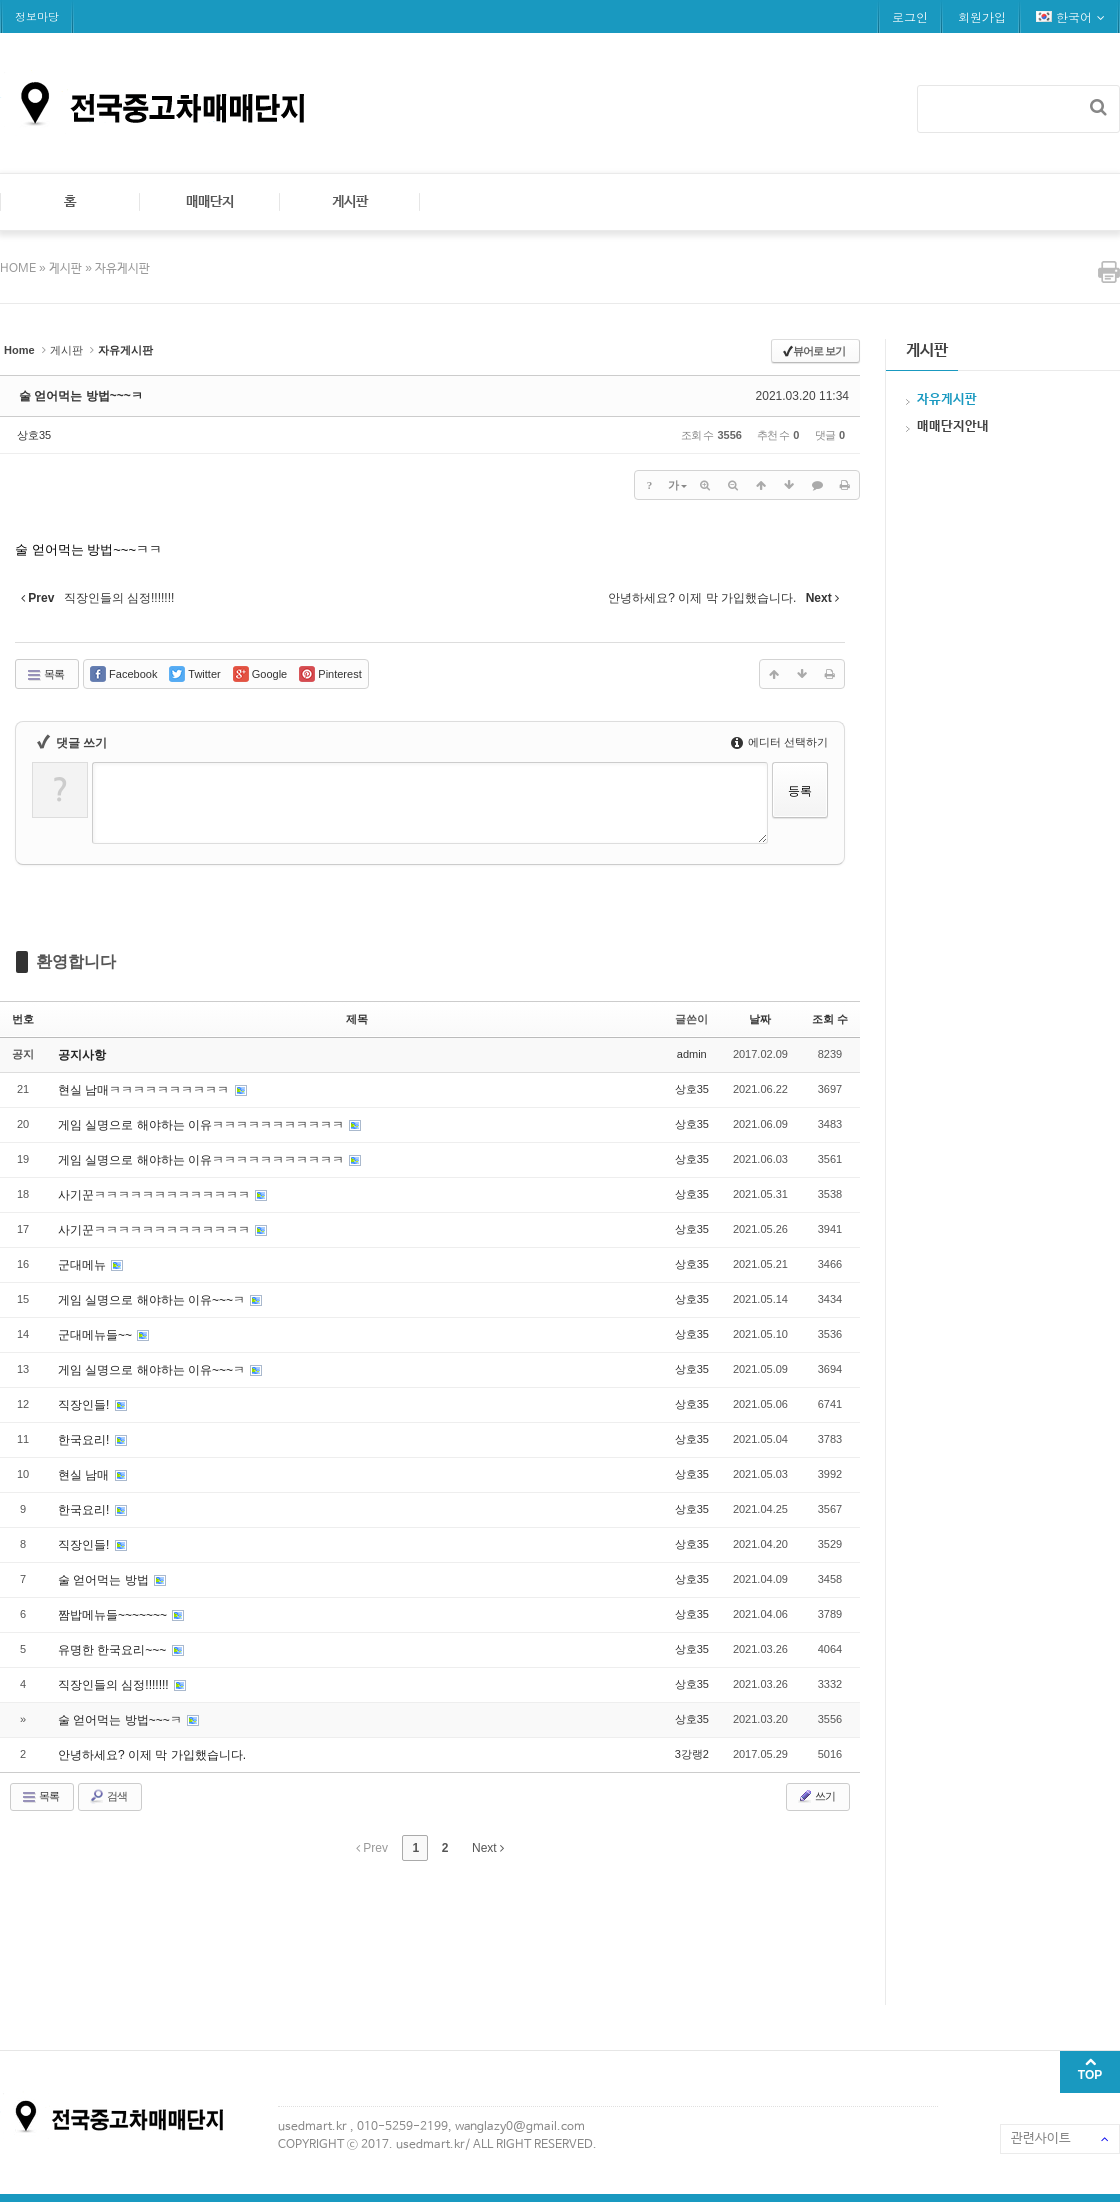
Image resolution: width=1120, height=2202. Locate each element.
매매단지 (210, 202)
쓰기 (816, 1796)
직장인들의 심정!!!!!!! (115, 1685)
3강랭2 (692, 1754)
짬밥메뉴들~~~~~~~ (114, 1615)
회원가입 (982, 16)
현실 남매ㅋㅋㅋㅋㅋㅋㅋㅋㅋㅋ (145, 1090)
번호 (23, 1019)
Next (488, 1848)
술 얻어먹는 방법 (105, 1580)
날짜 (760, 1019)
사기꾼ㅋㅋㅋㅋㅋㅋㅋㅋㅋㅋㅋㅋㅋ (155, 1195)
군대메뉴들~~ (96, 1335)
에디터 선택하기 (779, 742)
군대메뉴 (83, 1265)
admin (692, 1054)
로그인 (910, 16)
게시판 (350, 202)
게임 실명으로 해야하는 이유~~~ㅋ (153, 1300)
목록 (45, 675)
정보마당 (37, 16)
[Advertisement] (364, 1930)
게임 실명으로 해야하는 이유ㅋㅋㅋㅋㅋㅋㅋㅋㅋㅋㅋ (202, 1125)
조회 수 (830, 1019)
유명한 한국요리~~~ (114, 1650)
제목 (357, 1019)
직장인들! (85, 1405)
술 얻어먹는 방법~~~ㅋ (81, 396)
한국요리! (85, 1440)
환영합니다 (76, 961)
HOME (19, 269)
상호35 (34, 435)
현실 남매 (85, 1475)
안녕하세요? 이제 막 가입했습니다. (152, 1755)
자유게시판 (122, 269)
